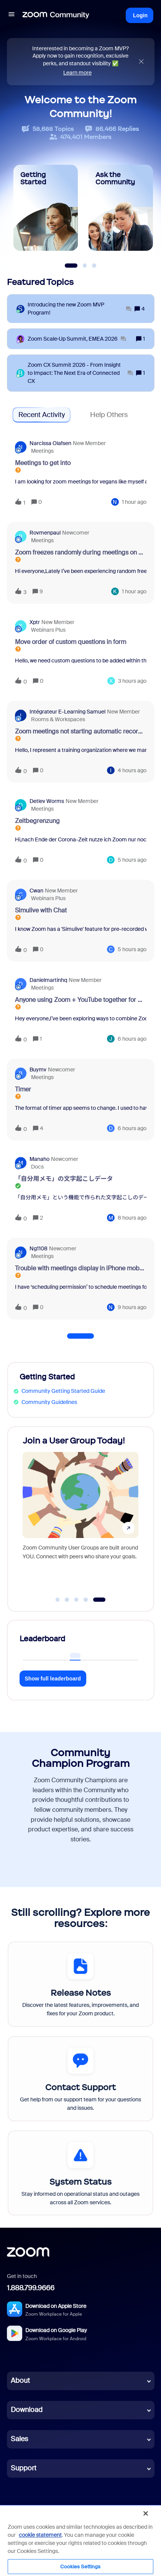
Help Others (109, 414)
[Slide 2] (84, 265)
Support (23, 2468)
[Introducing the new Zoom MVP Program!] (79, 308)
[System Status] (80, 2173)
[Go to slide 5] (99, 1599)
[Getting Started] (45, 208)
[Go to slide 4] (85, 1599)
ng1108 (39, 1248)
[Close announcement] (141, 61)
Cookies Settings (80, 2566)
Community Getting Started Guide (63, 1390)
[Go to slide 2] (67, 1599)
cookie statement (40, 2534)
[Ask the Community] (121, 208)
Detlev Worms (47, 801)
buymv (38, 1069)
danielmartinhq (48, 980)
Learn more (77, 72)
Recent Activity (41, 414)
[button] (11, 15)
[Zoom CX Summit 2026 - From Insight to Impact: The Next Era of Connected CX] (80, 373)
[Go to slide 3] (76, 1599)
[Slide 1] (71, 265)
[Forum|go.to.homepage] (56, 15)
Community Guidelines (49, 1402)
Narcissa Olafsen (50, 443)
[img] (141, 62)
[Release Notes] (80, 1984)
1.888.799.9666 (30, 2288)
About (20, 2380)
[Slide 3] (94, 265)
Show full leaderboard (53, 1678)
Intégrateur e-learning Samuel (67, 711)
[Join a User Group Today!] (80, 1511)
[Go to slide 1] (57, 1599)
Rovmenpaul (45, 532)
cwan (36, 890)
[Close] (145, 2513)
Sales (19, 2439)
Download (27, 2409)
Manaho (39, 1159)
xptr (35, 622)
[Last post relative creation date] (134, 502)
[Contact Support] (80, 2078)
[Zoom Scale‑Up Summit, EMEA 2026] (77, 338)
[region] (80, 2540)
